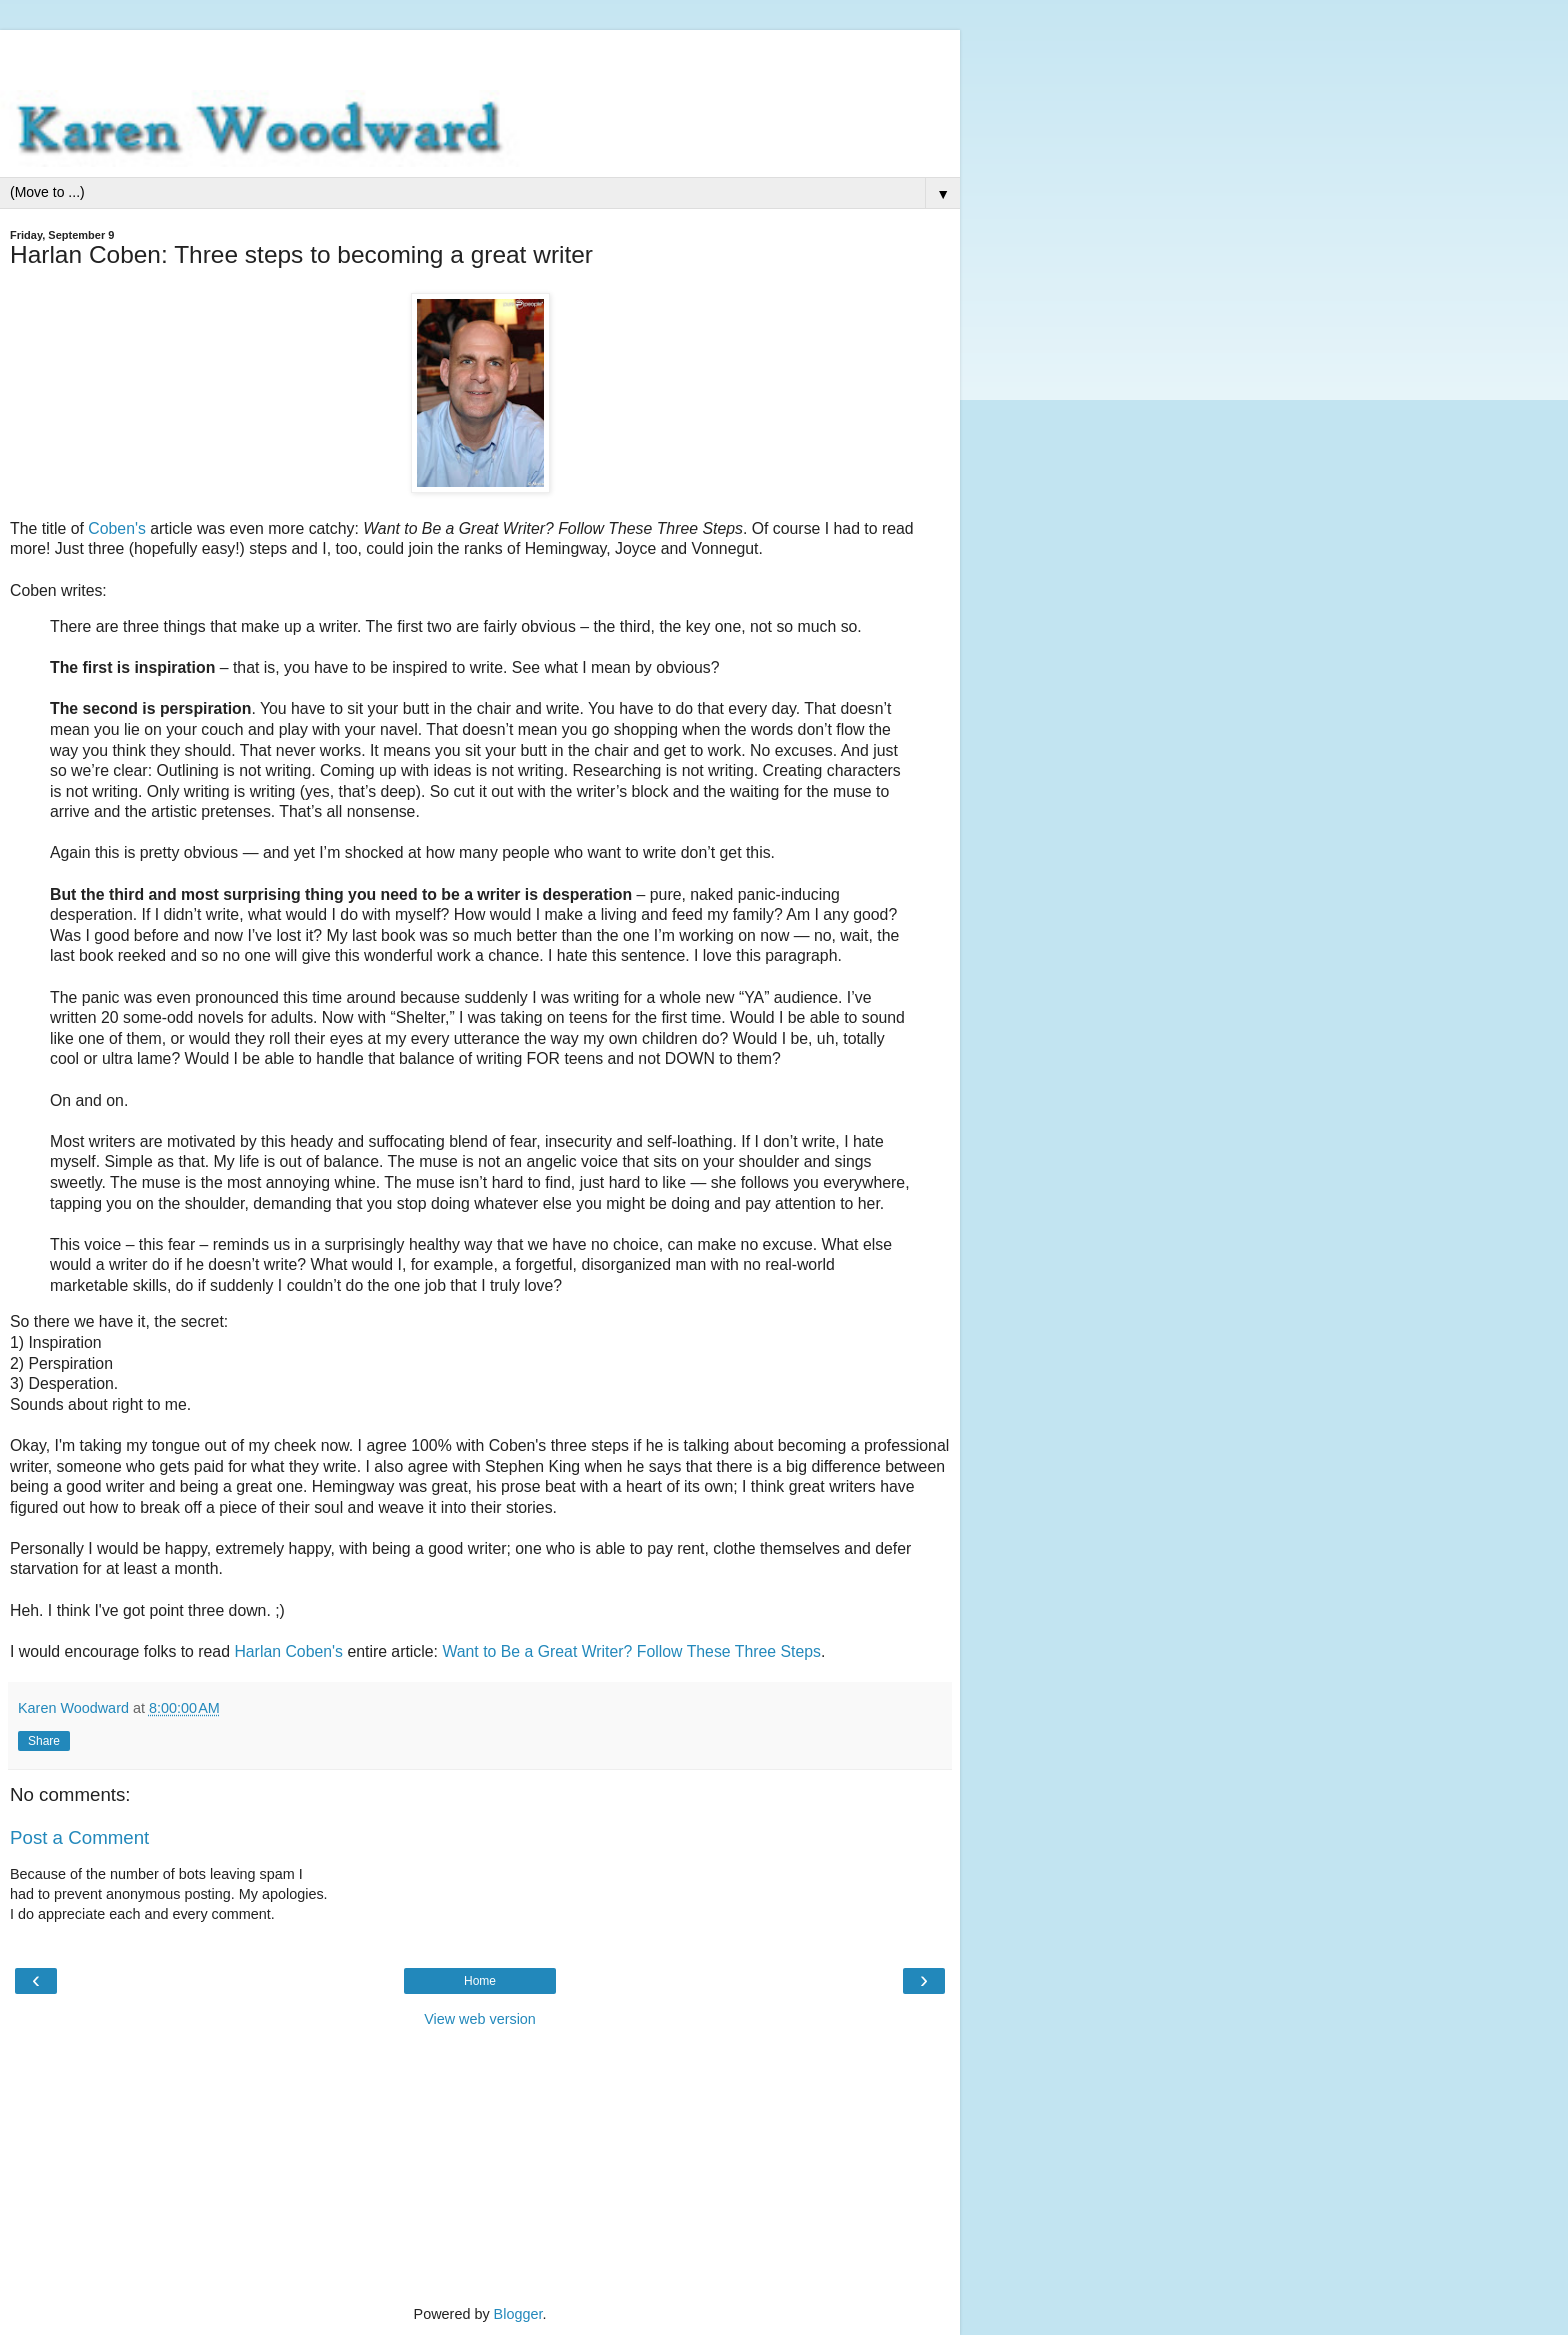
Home (480, 1981)
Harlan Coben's (288, 1651)
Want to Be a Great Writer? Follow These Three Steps (631, 1651)
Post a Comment (79, 1837)
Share (44, 1741)
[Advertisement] (480, 55)
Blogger (518, 2314)
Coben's (117, 528)
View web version (480, 2019)
